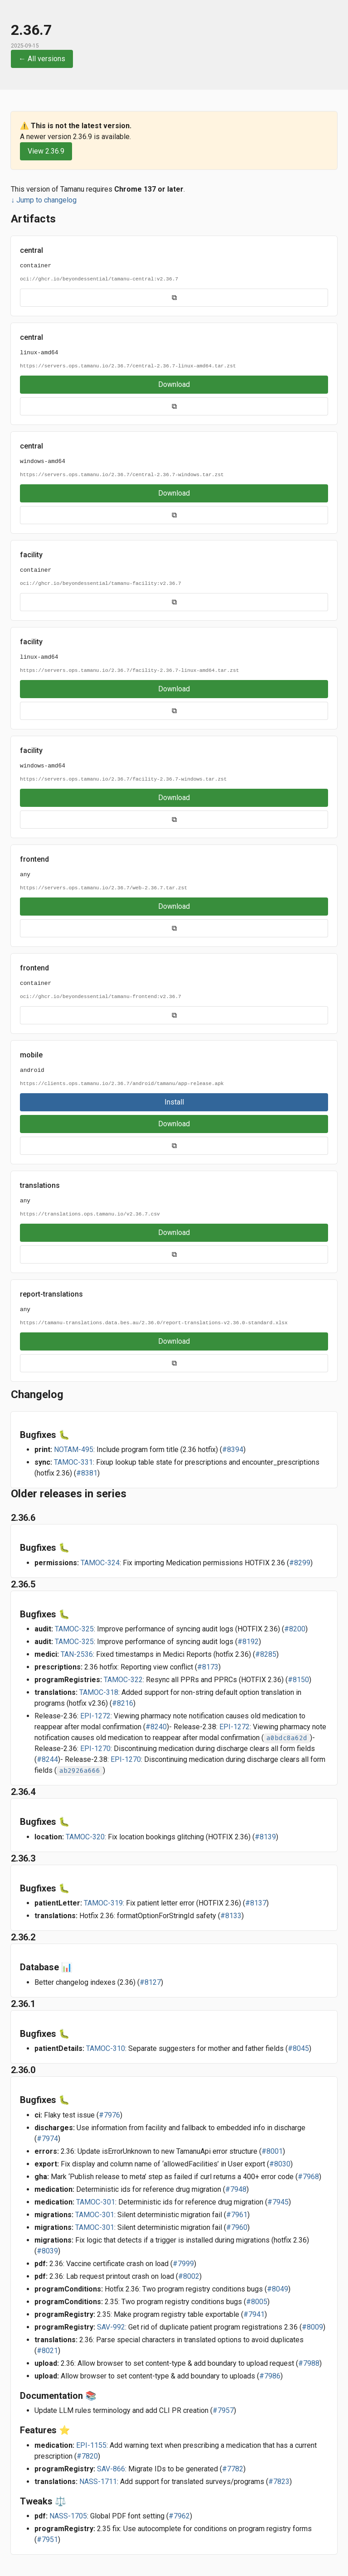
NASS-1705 (68, 2516)
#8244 (47, 1759)
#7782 (232, 2469)
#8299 (299, 1562)
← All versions (42, 58)
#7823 (279, 2481)
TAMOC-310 (105, 2048)
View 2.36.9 (46, 151)
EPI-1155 (91, 2445)
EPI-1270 (95, 1748)
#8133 (231, 1915)
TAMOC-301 (95, 2202)
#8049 (277, 2289)
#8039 (47, 2251)
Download (174, 384)
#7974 (47, 2138)
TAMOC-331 (73, 1462)
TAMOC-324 (100, 1562)
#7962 (179, 2516)
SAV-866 (111, 2469)
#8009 (312, 2327)
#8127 (150, 1982)
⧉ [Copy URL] (174, 297)
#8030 (279, 2164)
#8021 (47, 2350)
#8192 (248, 1641)
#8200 (294, 1629)
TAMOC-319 (103, 1903)
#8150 (298, 1679)
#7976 (109, 2115)
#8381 (86, 1473)
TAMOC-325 (74, 1629)
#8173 (207, 1667)
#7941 (254, 2314)
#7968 (308, 2176)
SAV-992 (111, 2327)
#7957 (223, 2410)
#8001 (272, 2151)
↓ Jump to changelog (44, 200)
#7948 (235, 2189)
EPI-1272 (95, 1716)
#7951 (47, 2539)
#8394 (232, 1449)
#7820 (87, 2456)
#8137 (255, 1903)
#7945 (278, 2202)
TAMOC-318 (98, 1692)
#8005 (256, 2301)
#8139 (265, 1837)
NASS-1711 (98, 2481)
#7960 (236, 2227)
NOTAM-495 (73, 1449)
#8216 (122, 1703)
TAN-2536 (77, 1654)
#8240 (156, 1726)
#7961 (236, 2214)
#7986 (269, 2376)
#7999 (183, 2263)
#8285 (265, 1654)
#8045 (298, 2048)
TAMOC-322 (123, 1679)
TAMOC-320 (85, 1837)
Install (174, 1102)
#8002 (188, 2276)
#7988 (308, 2363)
